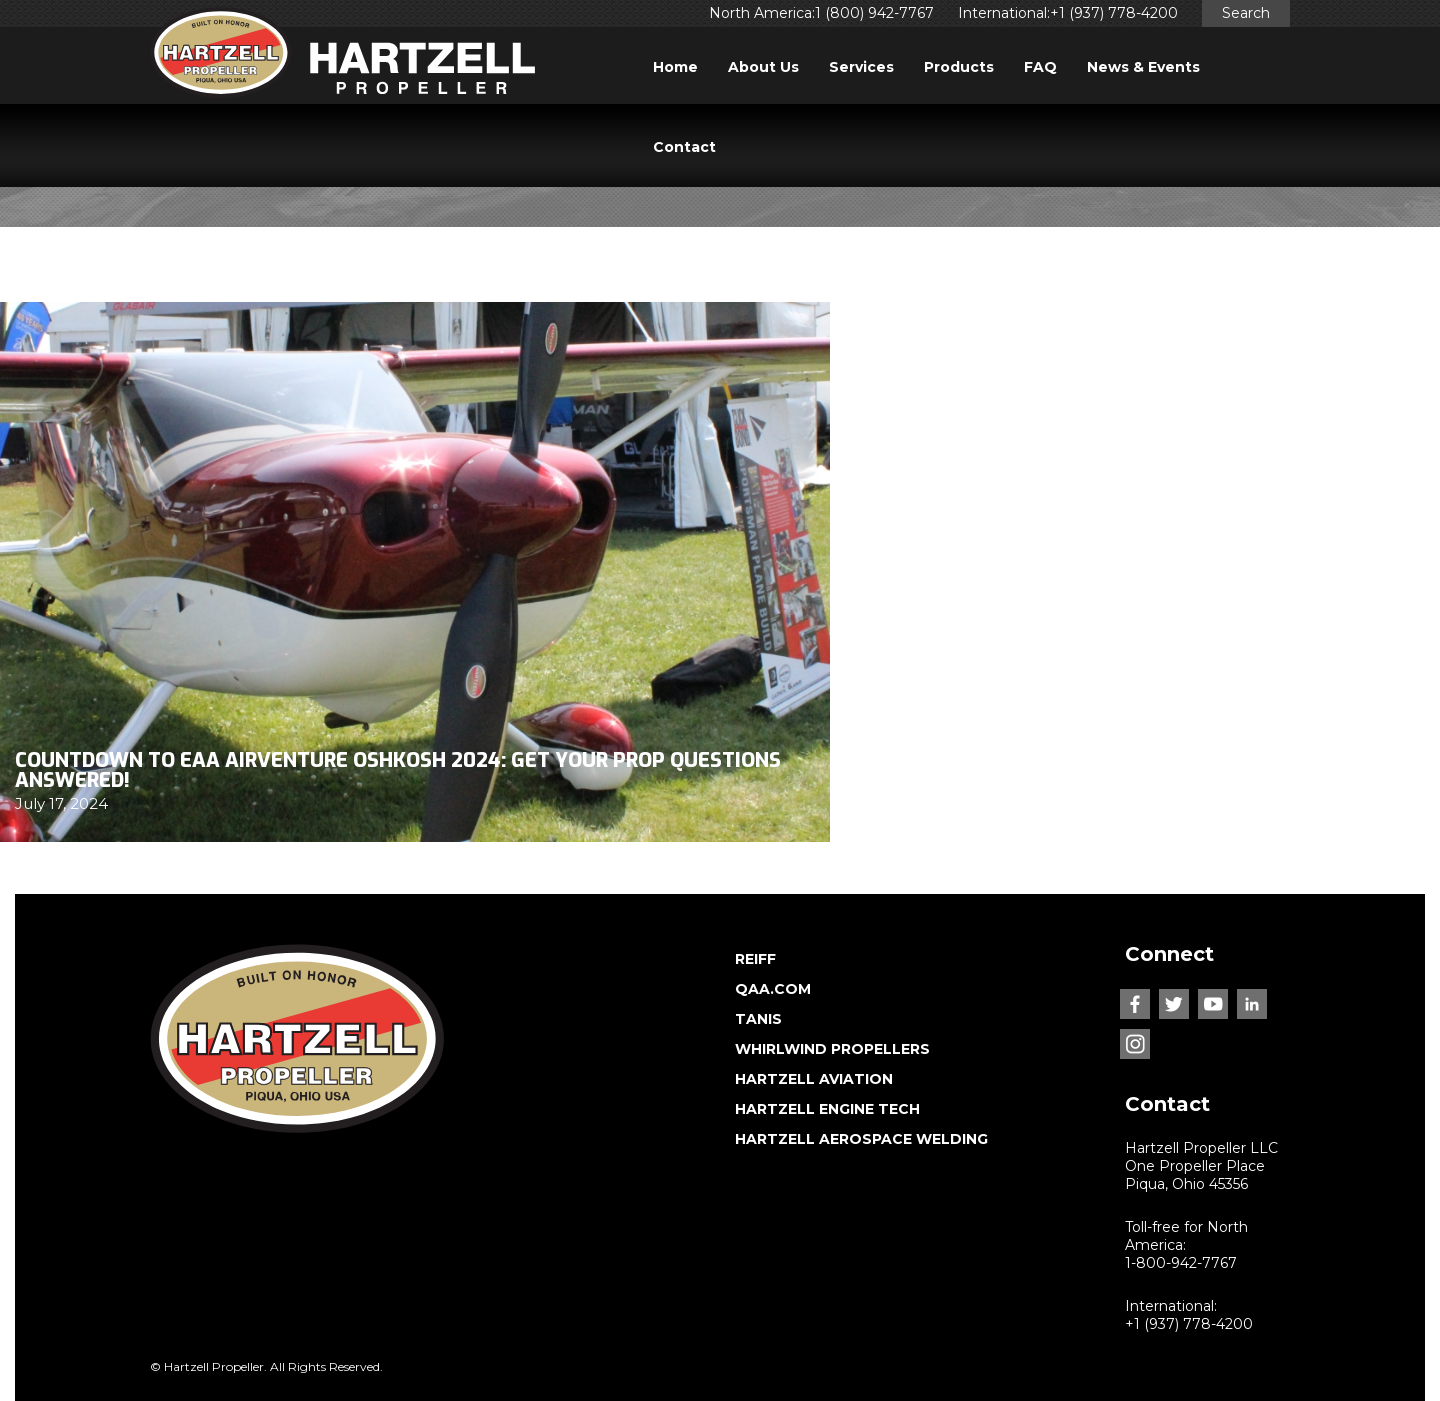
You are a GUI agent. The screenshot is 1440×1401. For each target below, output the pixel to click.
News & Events (1143, 67)
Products (959, 67)
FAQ (1040, 67)
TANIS (758, 1019)
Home (675, 67)
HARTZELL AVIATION (814, 1079)
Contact (684, 147)
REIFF (755, 959)
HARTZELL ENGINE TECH (827, 1109)
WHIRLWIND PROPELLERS (832, 1049)
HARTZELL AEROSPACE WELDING (861, 1139)
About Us (763, 67)
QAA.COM (773, 989)
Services (861, 67)
